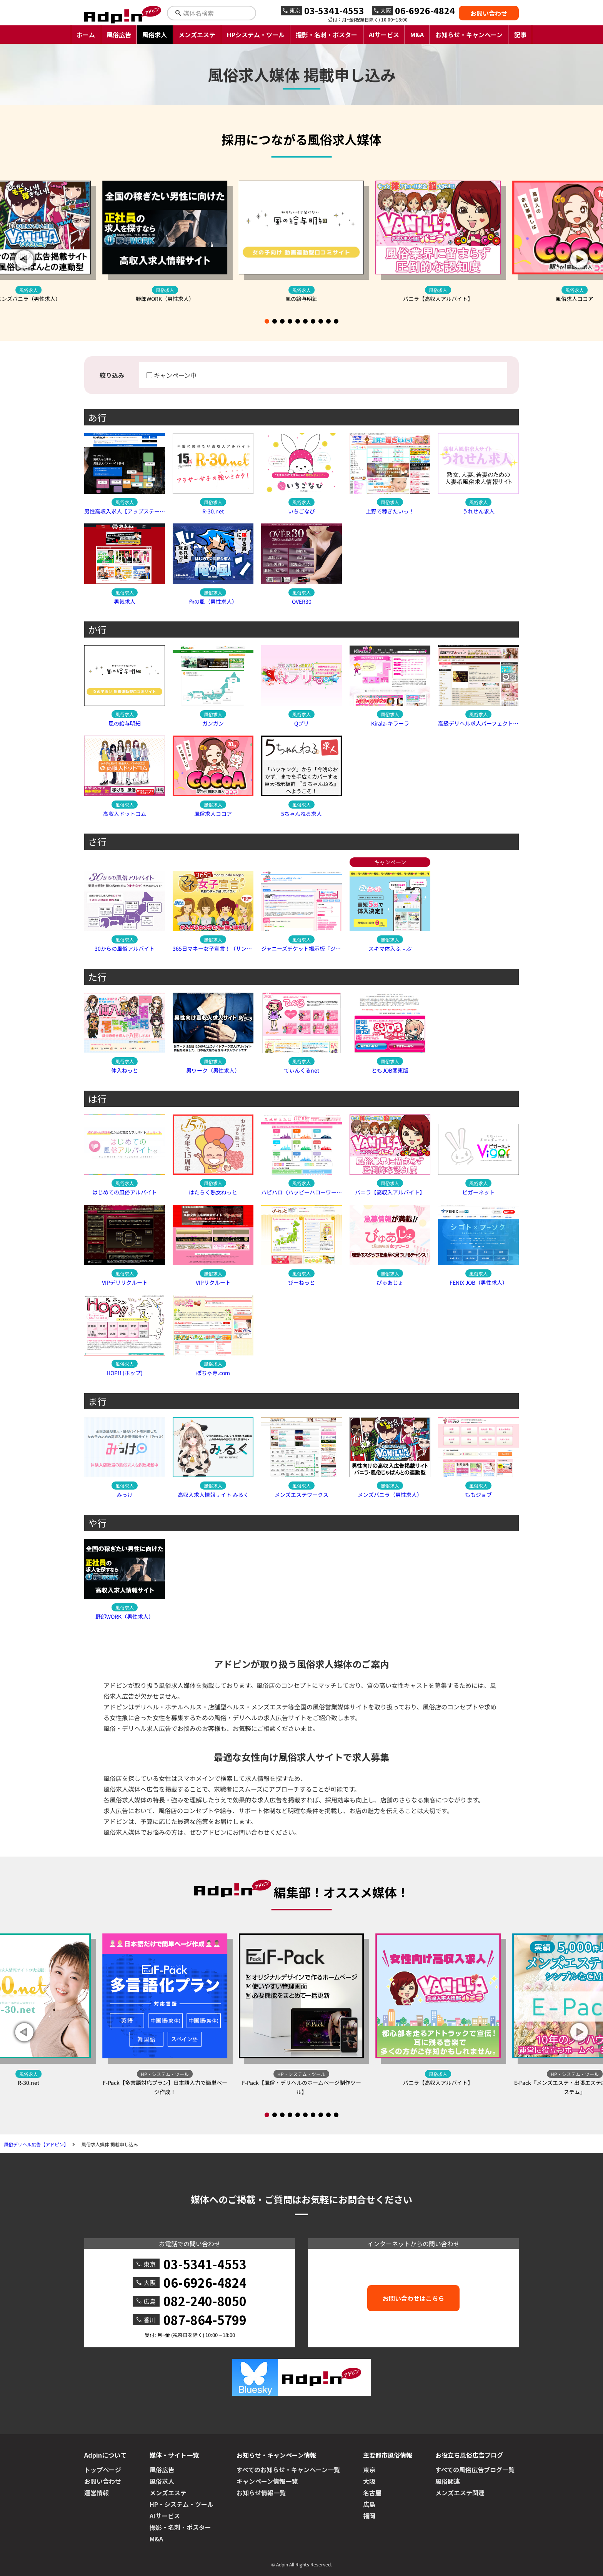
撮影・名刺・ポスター (326, 34)
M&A (417, 34)
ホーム (86, 34)
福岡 (369, 2515)
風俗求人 (154, 34)
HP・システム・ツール (181, 2504)
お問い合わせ (488, 13)
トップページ (102, 2469)
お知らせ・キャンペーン (469, 34)
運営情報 (96, 2492)
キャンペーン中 (175, 375)
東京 (369, 2469)
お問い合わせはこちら (413, 2298)
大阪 (369, 2481)
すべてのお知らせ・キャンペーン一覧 (288, 2469)
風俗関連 (447, 2481)
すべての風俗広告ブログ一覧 (475, 2469)
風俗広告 (119, 34)
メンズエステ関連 (460, 2492)
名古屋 (372, 2492)
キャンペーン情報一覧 (267, 2481)
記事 (520, 34)
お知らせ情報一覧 (261, 2492)
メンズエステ (196, 34)
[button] (579, 259)
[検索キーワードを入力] (218, 13)
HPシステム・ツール (256, 34)
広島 (369, 2504)
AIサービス (384, 34)
